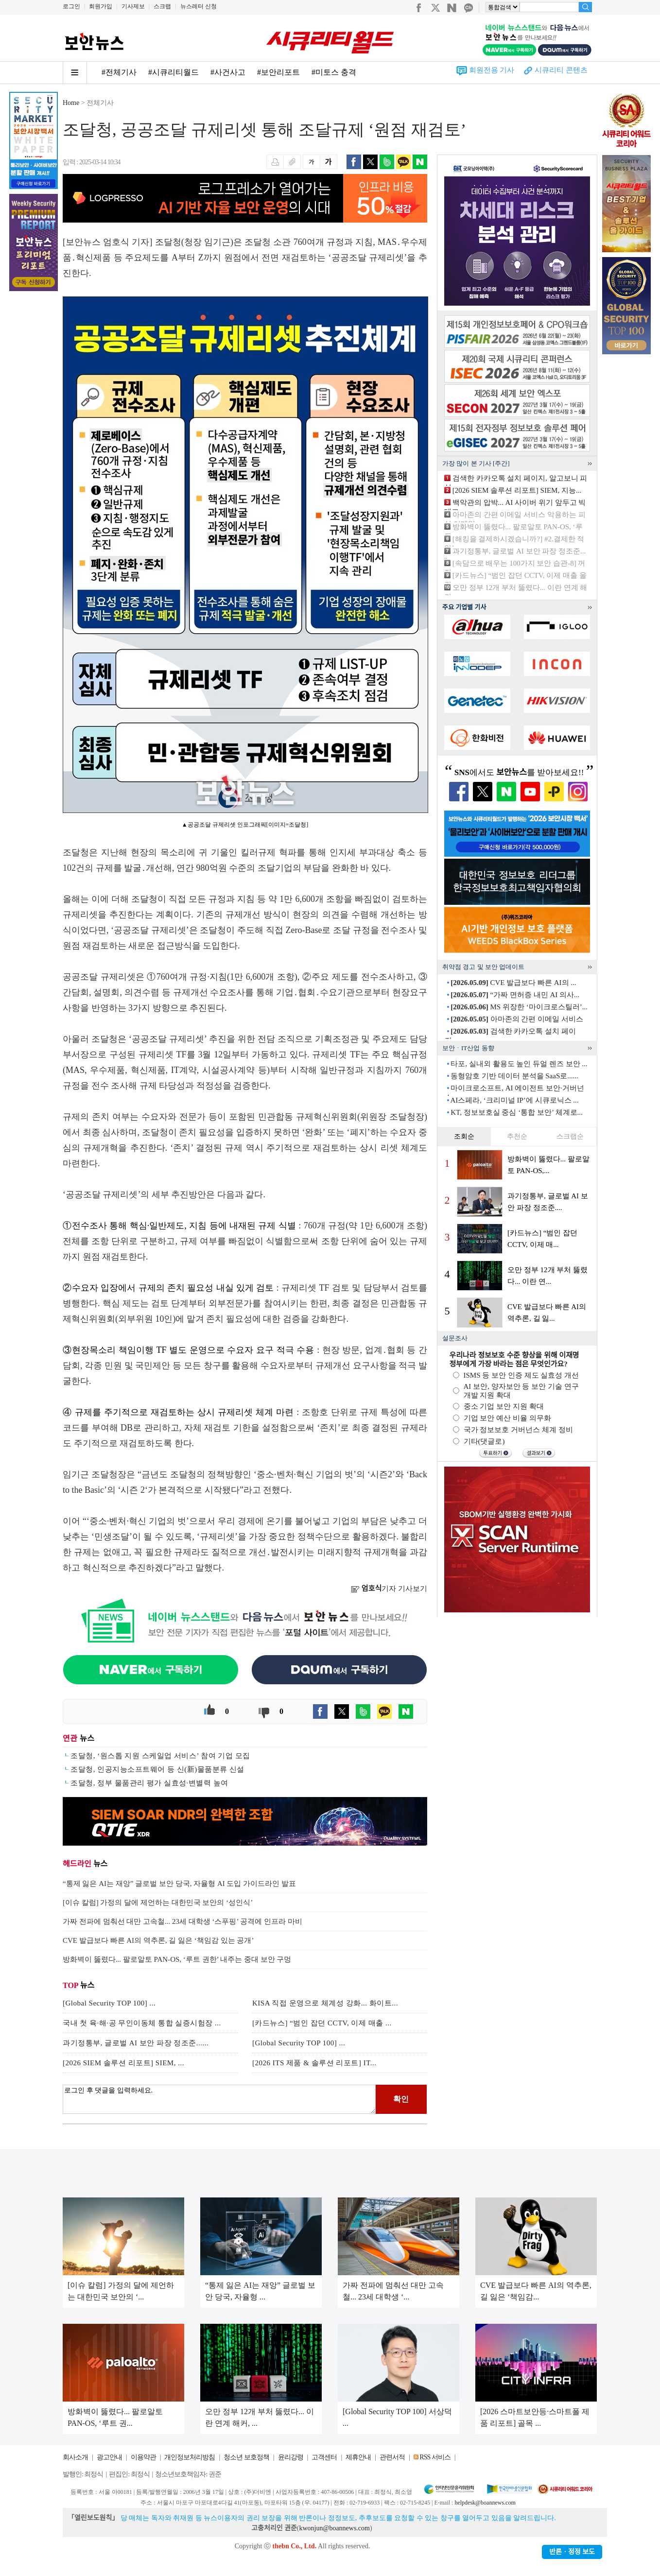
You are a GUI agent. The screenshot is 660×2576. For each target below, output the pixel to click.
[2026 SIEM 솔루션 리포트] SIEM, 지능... (516, 490)
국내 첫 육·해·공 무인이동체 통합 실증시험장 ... (142, 2023)
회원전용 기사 (492, 70)
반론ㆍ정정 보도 (572, 2552)
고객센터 (324, 2457)
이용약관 (143, 2457)
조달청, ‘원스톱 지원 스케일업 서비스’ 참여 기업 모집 (160, 1756)
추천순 (517, 1136)
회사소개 (75, 2457)
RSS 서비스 (434, 2457)
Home (71, 102)
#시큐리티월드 (173, 72)
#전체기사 (119, 72)
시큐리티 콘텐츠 (561, 70)
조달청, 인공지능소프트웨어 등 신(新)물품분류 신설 (157, 1769)
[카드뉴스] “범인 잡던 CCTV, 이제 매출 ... (322, 2023)
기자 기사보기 (389, 1588)
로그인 (71, 6)
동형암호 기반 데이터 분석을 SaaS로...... (514, 1076)
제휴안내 (358, 2457)
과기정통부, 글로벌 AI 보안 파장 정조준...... (135, 2043)
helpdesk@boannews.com (484, 2502)
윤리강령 (290, 2457)
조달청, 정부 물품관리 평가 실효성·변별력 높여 (149, 1783)
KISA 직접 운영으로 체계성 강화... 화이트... (325, 2003)
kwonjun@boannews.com (334, 2528)
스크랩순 (570, 1136)
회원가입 (100, 6)
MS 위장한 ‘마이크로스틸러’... (519, 1007)
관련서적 (392, 2457)
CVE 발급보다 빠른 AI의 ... (513, 982)
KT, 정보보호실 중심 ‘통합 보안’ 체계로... (517, 1112)
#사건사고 (227, 72)
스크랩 (162, 6)
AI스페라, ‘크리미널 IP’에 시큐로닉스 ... (514, 1100)
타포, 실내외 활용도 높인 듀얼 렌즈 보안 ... (519, 1064)
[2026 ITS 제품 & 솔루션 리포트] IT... (314, 2063)
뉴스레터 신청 (198, 6)
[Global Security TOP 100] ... (109, 2003)
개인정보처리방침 (189, 2457)
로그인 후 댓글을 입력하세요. (219, 2099)
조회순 (464, 1136)
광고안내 (109, 2457)
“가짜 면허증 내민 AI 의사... (515, 995)
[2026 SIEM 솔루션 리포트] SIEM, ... (123, 2063)
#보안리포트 (278, 72)
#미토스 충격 (334, 72)
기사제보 (133, 6)
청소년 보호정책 (246, 2457)
